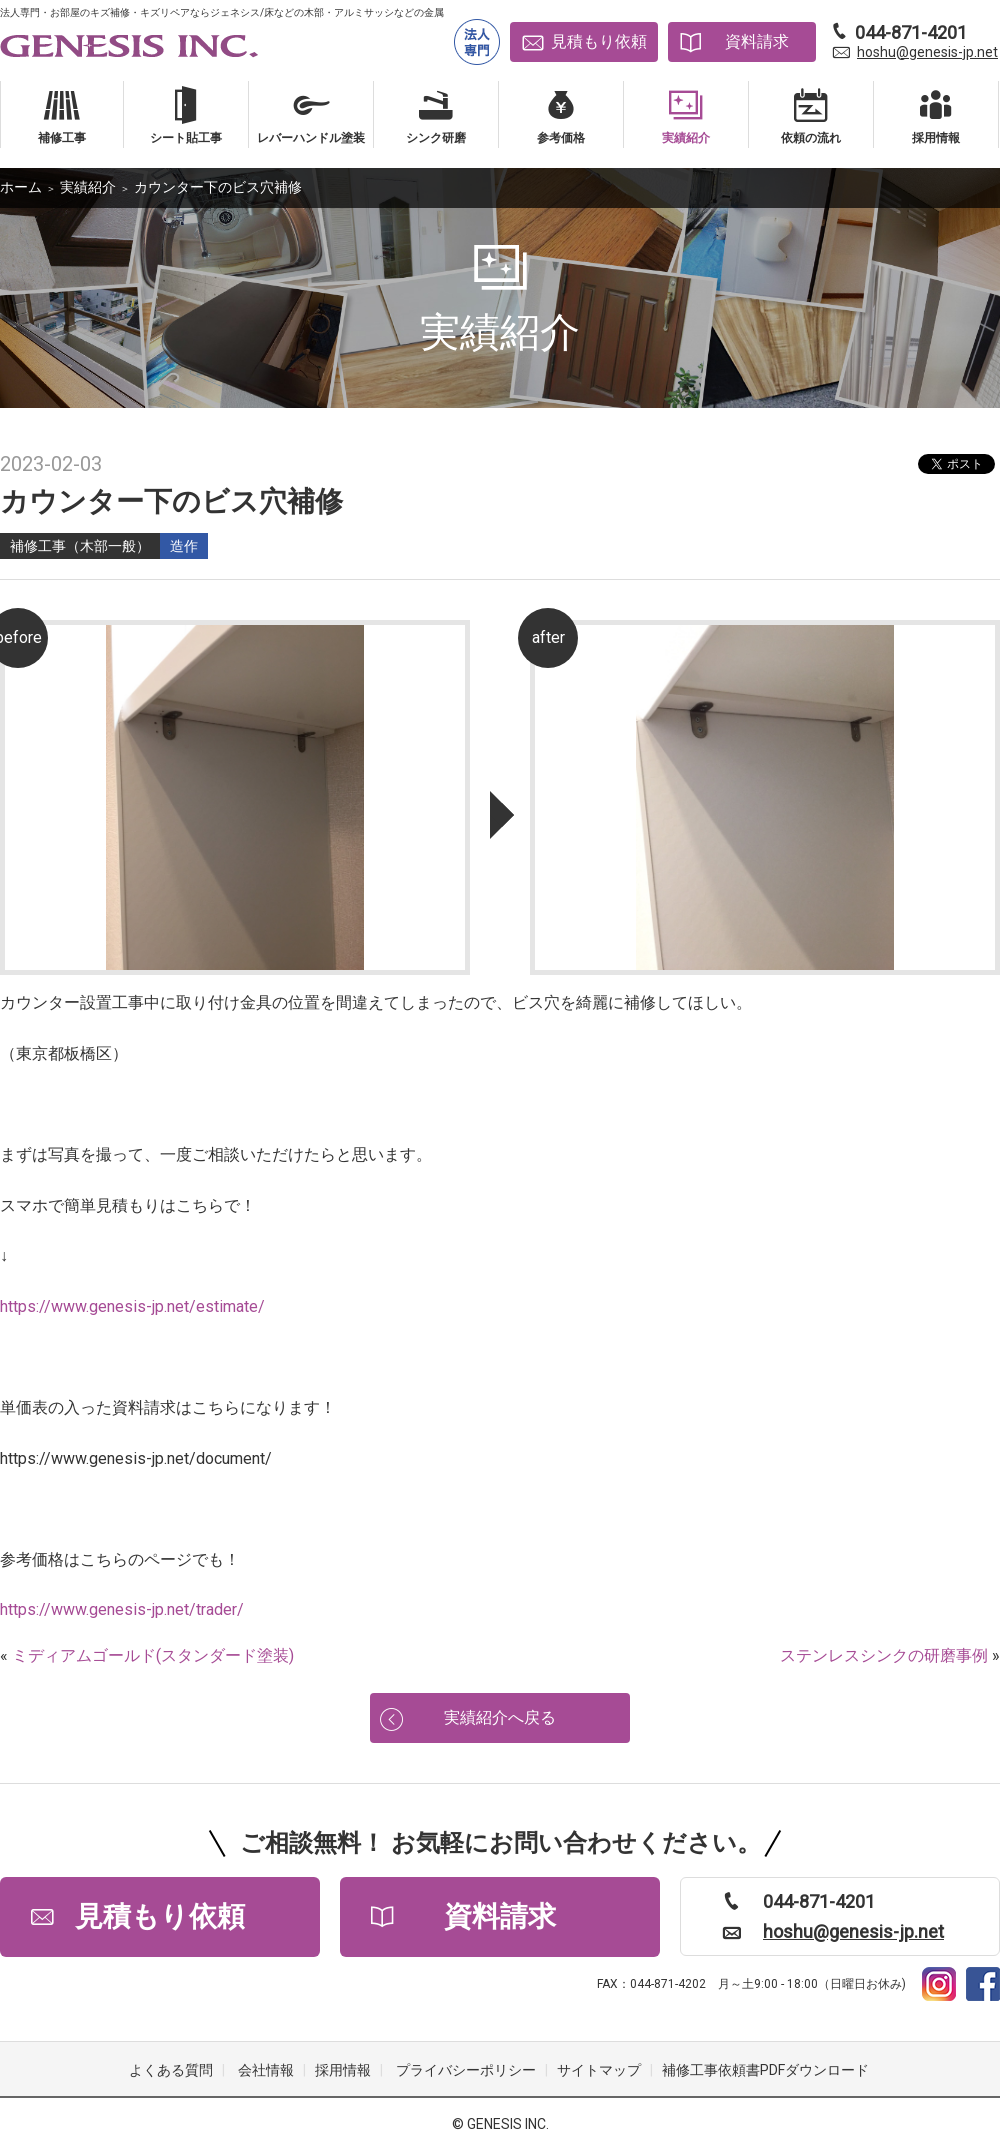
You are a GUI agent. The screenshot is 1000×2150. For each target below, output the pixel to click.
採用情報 (343, 2070)
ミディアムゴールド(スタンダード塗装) (153, 1655)
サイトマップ (599, 2070)
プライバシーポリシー (466, 2070)
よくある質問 (171, 2070)
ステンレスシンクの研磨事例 (884, 1655)
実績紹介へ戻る (500, 1717)
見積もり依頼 (599, 41)
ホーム (21, 187)
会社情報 (266, 2070)
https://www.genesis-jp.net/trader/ (122, 1609)
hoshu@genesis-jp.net (927, 52)
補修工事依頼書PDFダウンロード (765, 2070)
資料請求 (757, 41)
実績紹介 (88, 187)
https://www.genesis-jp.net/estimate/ (132, 1306)
